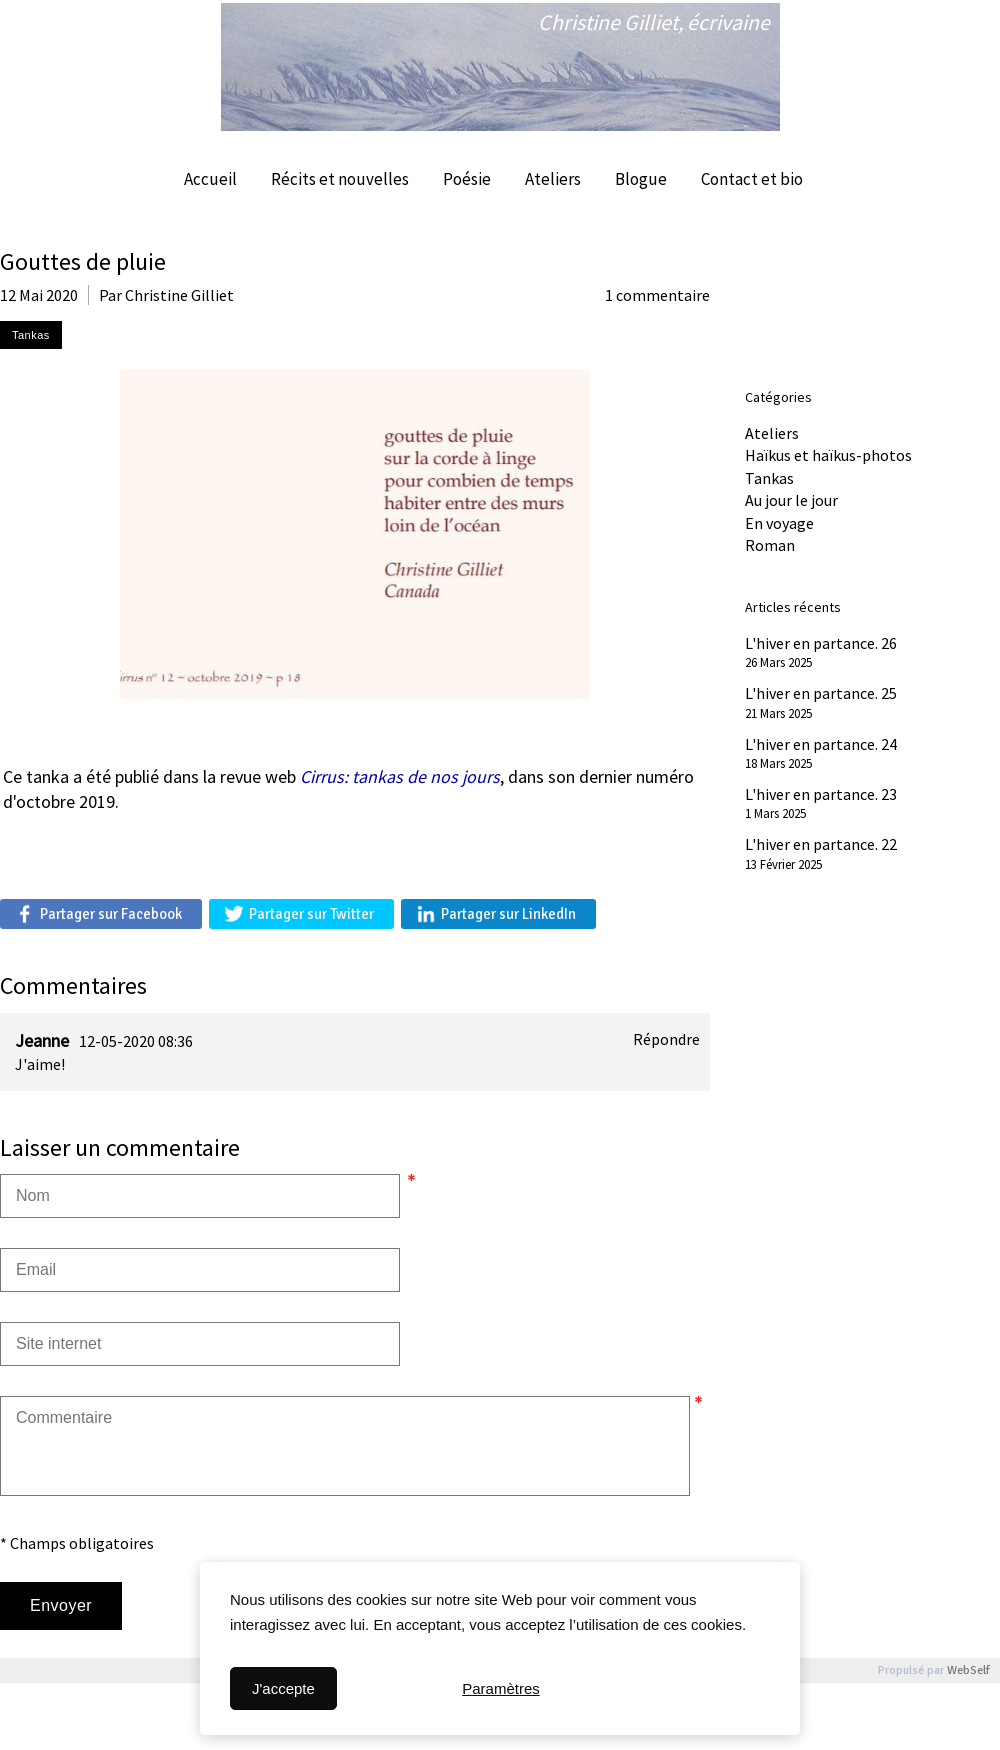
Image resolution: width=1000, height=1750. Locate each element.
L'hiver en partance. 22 (821, 844)
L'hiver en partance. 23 (821, 794)
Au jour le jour (791, 500)
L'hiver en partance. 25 (821, 693)
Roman (770, 545)
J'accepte (283, 1688)
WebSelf (968, 1670)
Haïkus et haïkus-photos (828, 455)
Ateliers (772, 433)
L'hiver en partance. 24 (821, 744)
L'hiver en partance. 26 (821, 643)
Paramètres (501, 1688)
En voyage (779, 523)
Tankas (769, 478)
